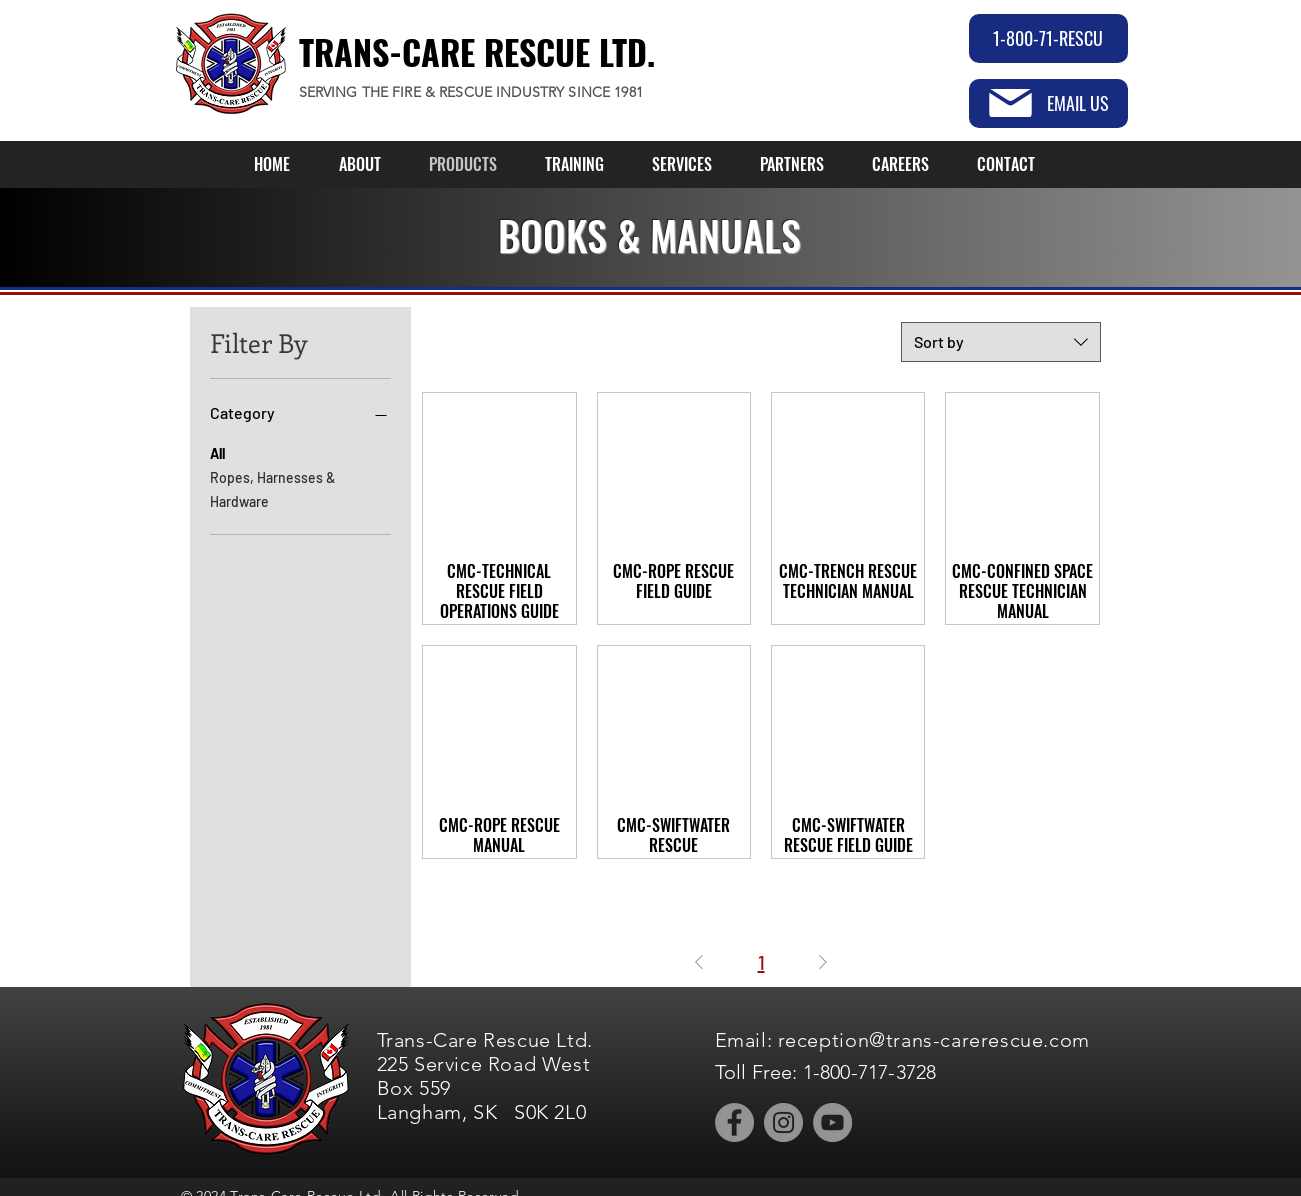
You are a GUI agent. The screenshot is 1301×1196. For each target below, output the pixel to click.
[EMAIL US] (1048, 103)
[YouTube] (832, 1122)
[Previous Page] (699, 962)
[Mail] (1010, 103)
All (217, 452)
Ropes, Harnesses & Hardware (272, 488)
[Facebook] (734, 1122)
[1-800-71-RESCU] (1048, 38)
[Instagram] (783, 1122)
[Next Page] (823, 962)
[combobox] (1001, 342)
